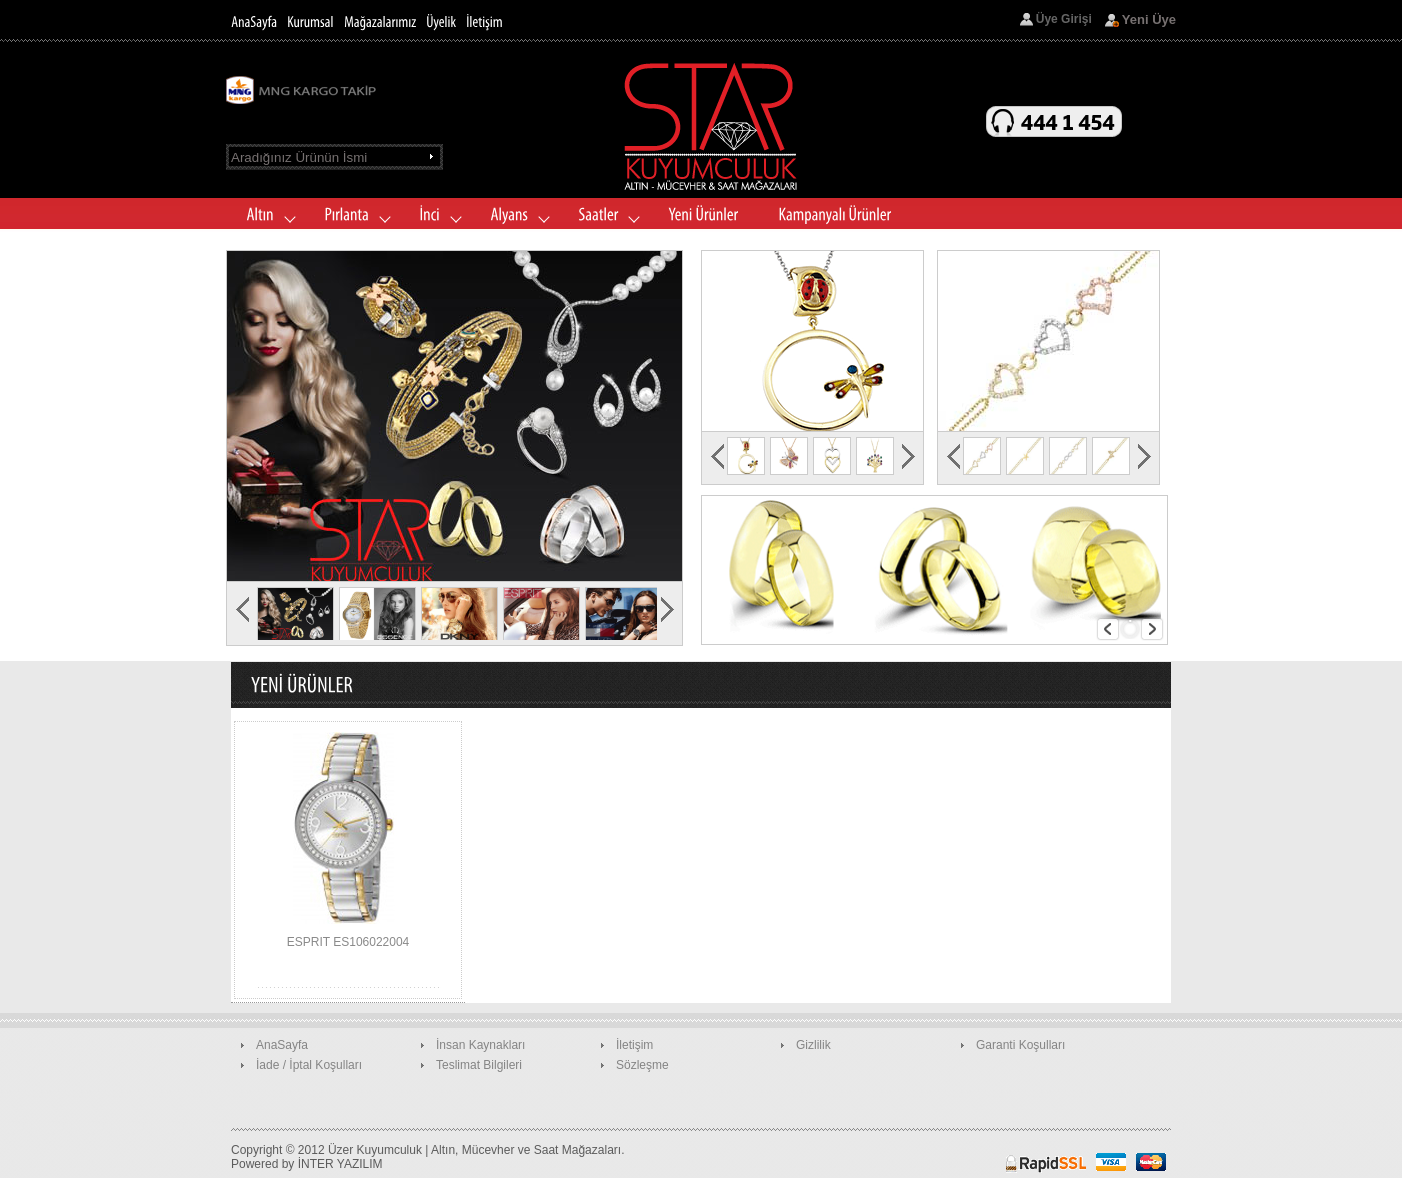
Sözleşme (642, 1065)
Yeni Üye (1149, 19)
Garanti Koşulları (1020, 1045)
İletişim (634, 1045)
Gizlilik (813, 1045)
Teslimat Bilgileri (479, 1065)
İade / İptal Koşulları (309, 1065)
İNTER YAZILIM (340, 1164)
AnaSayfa (282, 1045)
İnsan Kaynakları (480, 1045)
